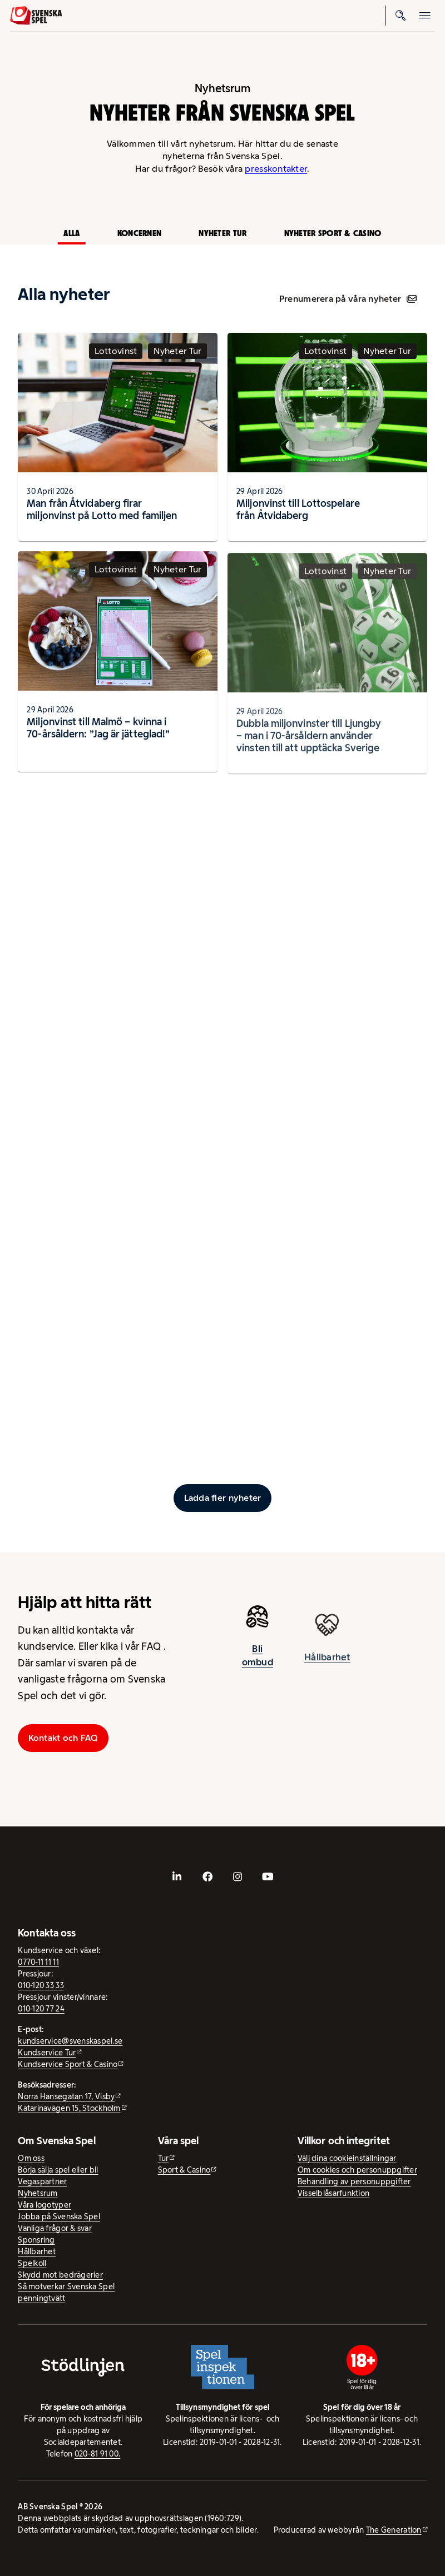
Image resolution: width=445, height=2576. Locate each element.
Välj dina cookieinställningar (347, 2158)
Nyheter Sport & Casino (333, 233)
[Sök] (400, 16)
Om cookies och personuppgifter (357, 2170)
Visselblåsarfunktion (333, 2193)
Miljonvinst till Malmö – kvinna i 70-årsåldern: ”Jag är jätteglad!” (98, 732)
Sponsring (36, 2240)
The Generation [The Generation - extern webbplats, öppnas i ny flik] (394, 2530)
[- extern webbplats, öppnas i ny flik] (177, 1876)
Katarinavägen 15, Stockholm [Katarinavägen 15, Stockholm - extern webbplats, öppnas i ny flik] (69, 2108)
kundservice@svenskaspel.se (70, 2041)
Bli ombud (257, 1660)
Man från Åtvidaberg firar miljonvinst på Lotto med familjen (102, 509)
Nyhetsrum (37, 2193)
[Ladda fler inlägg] (222, 1498)
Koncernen (139, 233)
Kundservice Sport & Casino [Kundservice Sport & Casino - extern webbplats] (67, 2064)
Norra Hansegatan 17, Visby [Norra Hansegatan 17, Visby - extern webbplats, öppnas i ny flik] (66, 2096)
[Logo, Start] (36, 15)
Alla (71, 233)
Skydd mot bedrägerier (60, 2275)
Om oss (31, 2158)
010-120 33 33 (41, 1985)
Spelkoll (32, 2263)
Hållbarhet (37, 2251)
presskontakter (276, 168)
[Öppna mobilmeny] (425, 16)
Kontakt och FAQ (63, 1738)
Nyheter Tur (222, 233)
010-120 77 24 (41, 2009)
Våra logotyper (44, 2205)
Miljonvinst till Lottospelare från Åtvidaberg (298, 509)
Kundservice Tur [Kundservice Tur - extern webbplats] (47, 2053)
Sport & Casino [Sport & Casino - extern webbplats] (184, 2170)
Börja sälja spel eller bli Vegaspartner (58, 2175)
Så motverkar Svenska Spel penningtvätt (66, 2292)
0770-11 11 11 (38, 1962)
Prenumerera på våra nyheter (348, 298)
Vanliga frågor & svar (55, 2228)
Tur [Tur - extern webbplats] (163, 2158)
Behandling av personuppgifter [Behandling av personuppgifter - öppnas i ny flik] (354, 2181)
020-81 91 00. (98, 2454)
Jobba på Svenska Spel (59, 2216)
